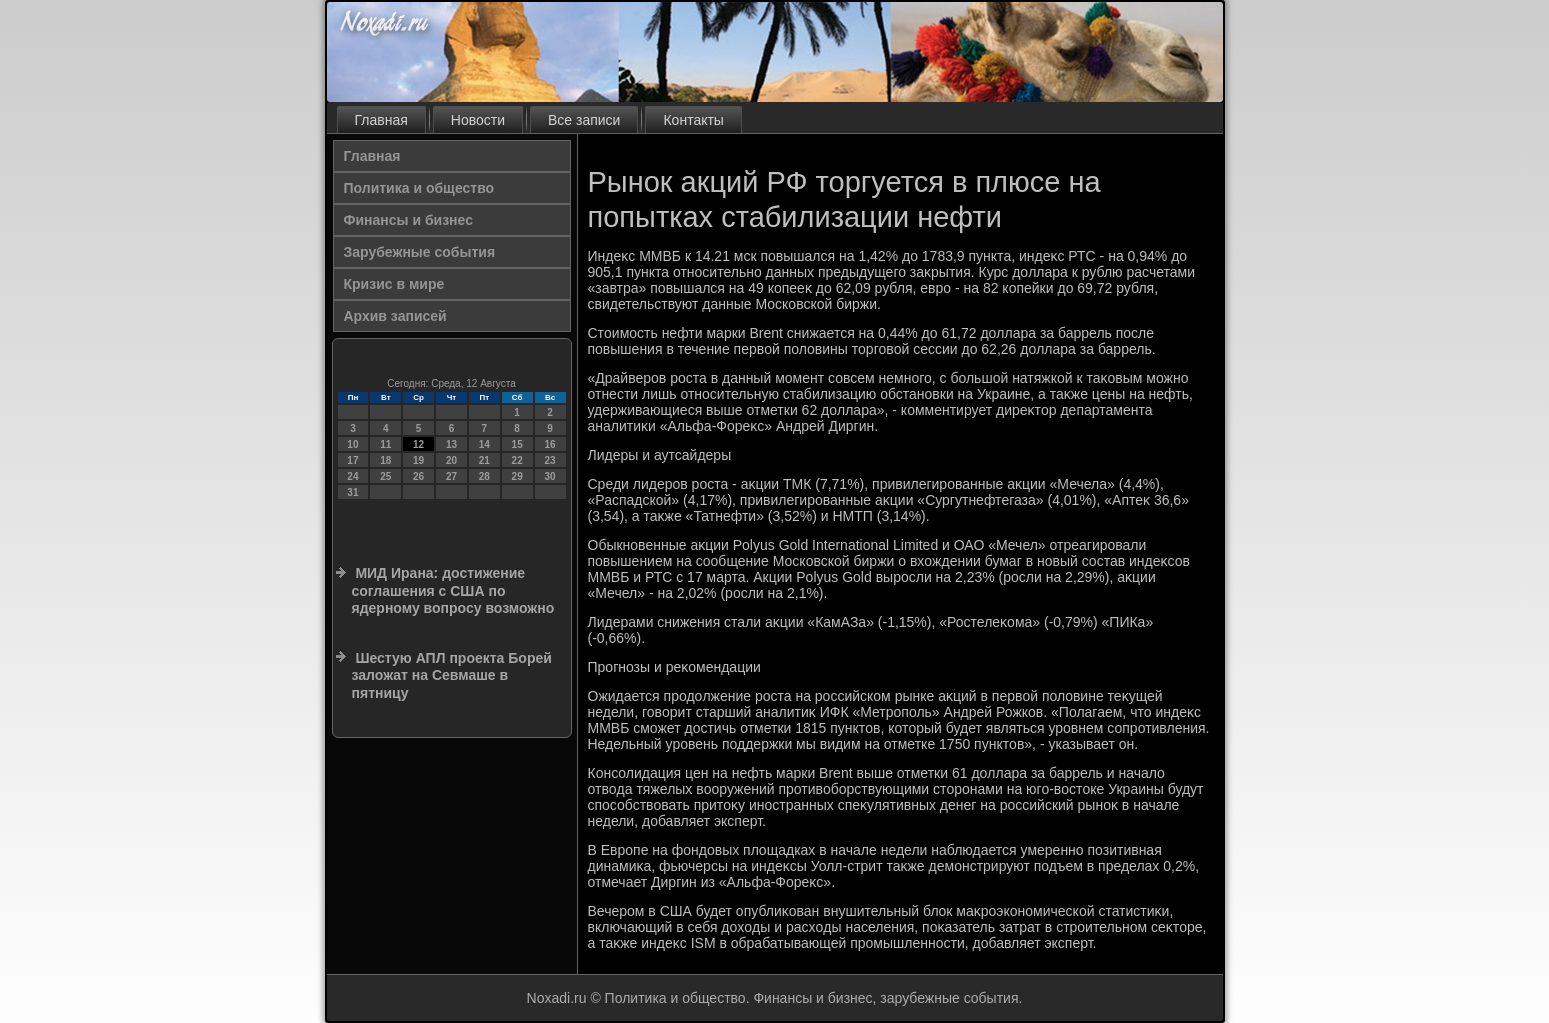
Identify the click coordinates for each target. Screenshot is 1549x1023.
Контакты (693, 120)
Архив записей (395, 316)
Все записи (584, 120)
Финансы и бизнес (408, 220)
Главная (381, 120)
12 (418, 444)
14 (484, 444)
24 (352, 476)
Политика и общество (419, 188)
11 (385, 444)
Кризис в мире (394, 284)
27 (451, 476)
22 (517, 460)
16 (549, 444)
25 (385, 476)
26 (418, 476)
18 (385, 460)
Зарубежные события (420, 252)
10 (352, 444)
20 (451, 460)
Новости (478, 120)
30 (549, 476)
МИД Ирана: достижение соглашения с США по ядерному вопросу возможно (453, 590)
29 (517, 476)
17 (352, 460)
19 (418, 460)
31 (352, 492)
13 (451, 444)
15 (517, 444)
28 (484, 476)
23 (549, 460)
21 (484, 460)
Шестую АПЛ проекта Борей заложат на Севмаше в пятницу (452, 675)
